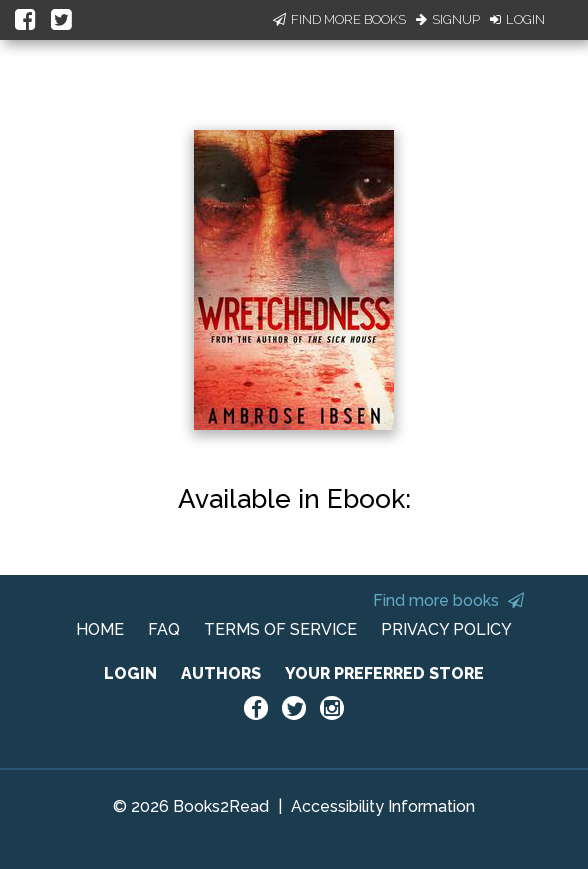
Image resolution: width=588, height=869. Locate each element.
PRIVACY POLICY (446, 629)
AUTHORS (221, 673)
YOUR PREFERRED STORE (384, 673)
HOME (100, 629)
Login (517, 19)
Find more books (448, 600)
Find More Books (339, 19)
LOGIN (130, 673)
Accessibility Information (383, 806)
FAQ (164, 629)
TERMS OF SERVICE (280, 629)
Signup (448, 19)
